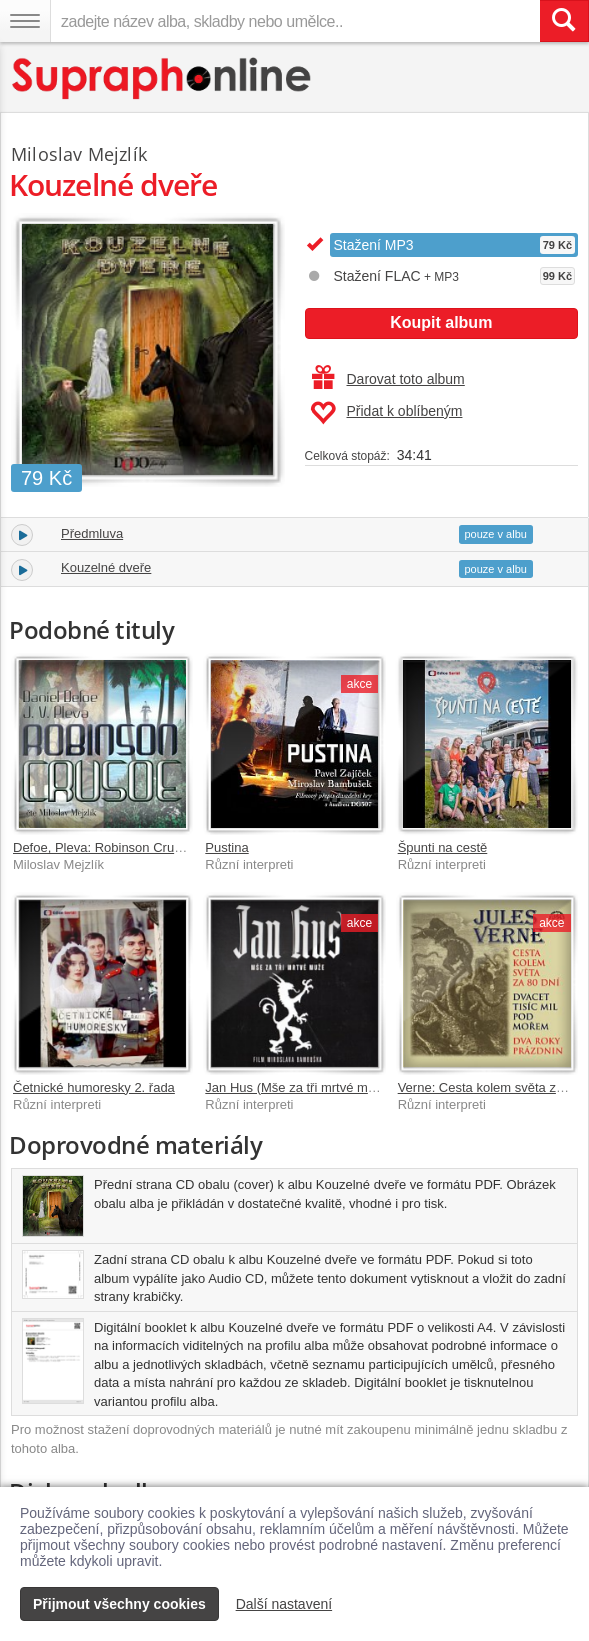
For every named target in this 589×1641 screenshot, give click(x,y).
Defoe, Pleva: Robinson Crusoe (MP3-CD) (135, 847)
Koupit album (441, 322)
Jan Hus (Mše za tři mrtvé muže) (299, 1087)
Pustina (226, 847)
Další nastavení (284, 1604)
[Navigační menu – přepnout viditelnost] (25, 21)
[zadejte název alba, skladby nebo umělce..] (295, 21)
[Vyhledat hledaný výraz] (564, 21)
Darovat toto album (388, 379)
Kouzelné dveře (106, 567)
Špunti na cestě (443, 847)
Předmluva (92, 533)
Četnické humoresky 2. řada (94, 1087)
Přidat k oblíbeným (386, 413)
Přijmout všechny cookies (119, 1604)
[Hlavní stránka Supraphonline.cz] (162, 78)
